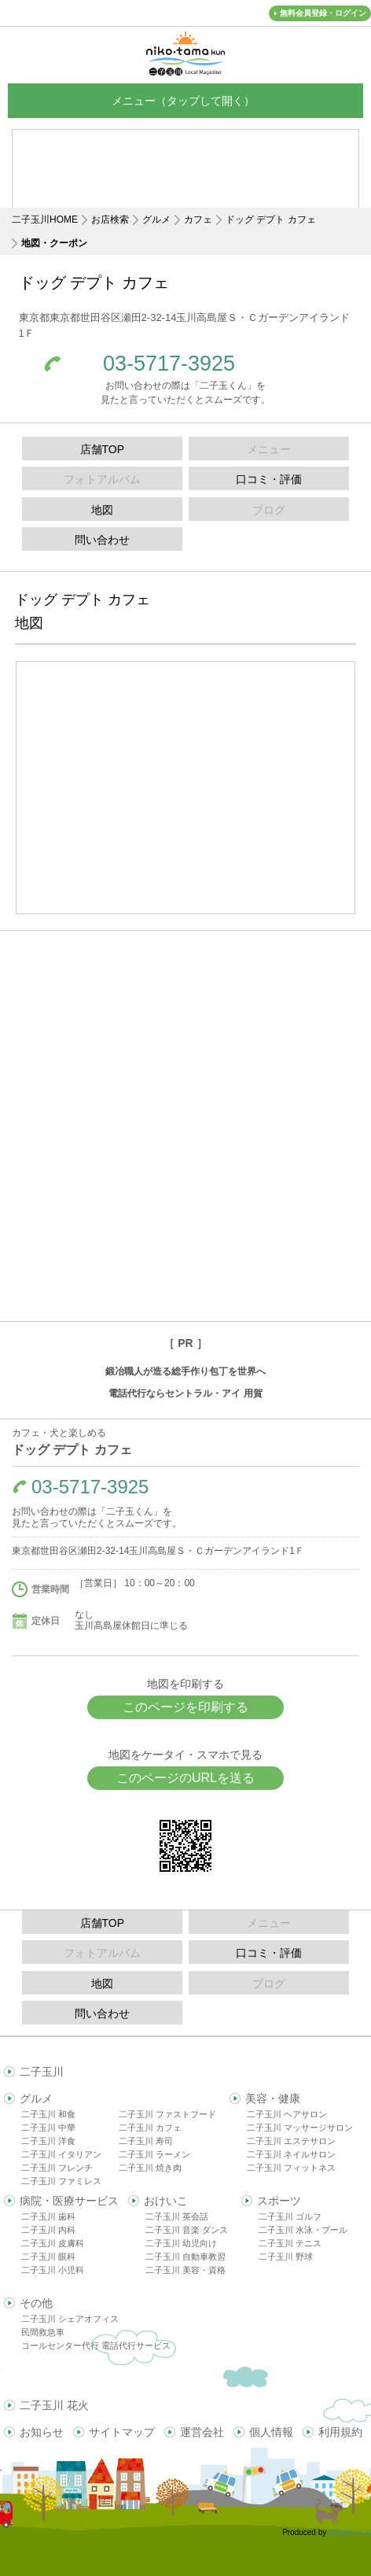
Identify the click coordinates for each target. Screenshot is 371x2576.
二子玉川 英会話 (176, 2216)
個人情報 (271, 2432)
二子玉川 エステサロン (291, 2141)
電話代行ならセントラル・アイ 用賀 (185, 1393)
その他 (36, 2303)
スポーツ (279, 2200)
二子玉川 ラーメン (154, 2154)
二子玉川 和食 (48, 2114)
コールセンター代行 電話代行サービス (96, 2345)
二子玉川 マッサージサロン (300, 2127)
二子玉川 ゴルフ (290, 2216)
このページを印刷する (185, 1707)
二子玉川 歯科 (48, 2216)
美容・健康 (272, 2098)
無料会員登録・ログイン (323, 13)
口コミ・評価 (269, 479)
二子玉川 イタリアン (61, 2154)
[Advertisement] (185, 181)
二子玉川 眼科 (48, 2256)
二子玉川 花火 (54, 2405)
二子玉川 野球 (286, 2256)
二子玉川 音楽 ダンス (186, 2230)
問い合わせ (102, 539)
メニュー (185, 100)
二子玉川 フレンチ (57, 2167)
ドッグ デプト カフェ (271, 219)
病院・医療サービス (69, 2200)
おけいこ (166, 2200)
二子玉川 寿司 (146, 2141)
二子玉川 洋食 (48, 2141)
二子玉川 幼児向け (181, 2243)
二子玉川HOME (45, 219)
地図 (102, 510)
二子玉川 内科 (48, 2230)
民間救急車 (42, 2332)
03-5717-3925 (169, 364)
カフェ (198, 219)
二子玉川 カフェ (150, 2127)
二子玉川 (42, 2071)
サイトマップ (122, 2432)
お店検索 (110, 219)
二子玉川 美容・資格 (185, 2270)
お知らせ (42, 2432)
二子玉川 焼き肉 (150, 2167)
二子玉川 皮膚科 (52, 2243)
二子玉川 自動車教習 (185, 2256)
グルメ (156, 219)
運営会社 (202, 2432)
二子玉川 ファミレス (61, 2181)
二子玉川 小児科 (52, 2270)
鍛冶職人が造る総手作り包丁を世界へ (185, 1371)
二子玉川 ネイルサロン (291, 2154)
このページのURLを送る (185, 1777)
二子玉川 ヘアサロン (287, 2114)
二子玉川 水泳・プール (303, 2230)
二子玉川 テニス (290, 2243)
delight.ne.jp (350, 2532)
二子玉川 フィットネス (291, 2167)
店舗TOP (102, 449)
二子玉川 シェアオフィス (70, 2318)
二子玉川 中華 (48, 2127)
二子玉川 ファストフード (167, 2114)
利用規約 (340, 2432)
